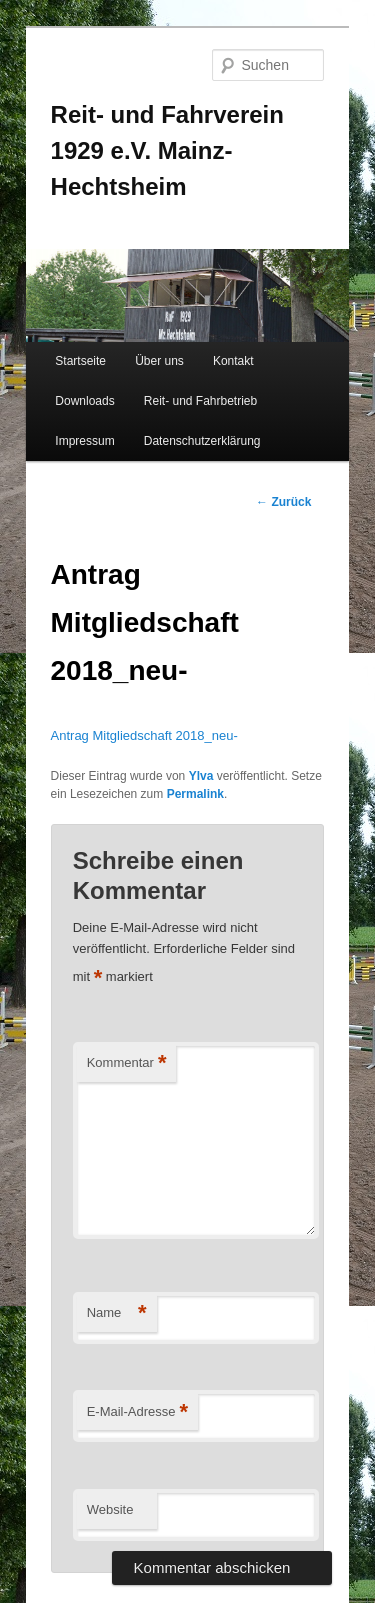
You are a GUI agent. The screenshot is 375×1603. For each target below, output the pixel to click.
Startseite (80, 361)
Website (110, 1509)
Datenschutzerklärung (202, 441)
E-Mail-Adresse (137, 1412)
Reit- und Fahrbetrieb (200, 401)
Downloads (84, 401)
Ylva (201, 776)
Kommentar (127, 1063)
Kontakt (233, 361)
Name (117, 1313)
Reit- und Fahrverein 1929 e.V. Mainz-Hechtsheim (167, 150)
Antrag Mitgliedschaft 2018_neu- (144, 735)
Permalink (195, 794)
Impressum (84, 441)
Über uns (159, 361)
